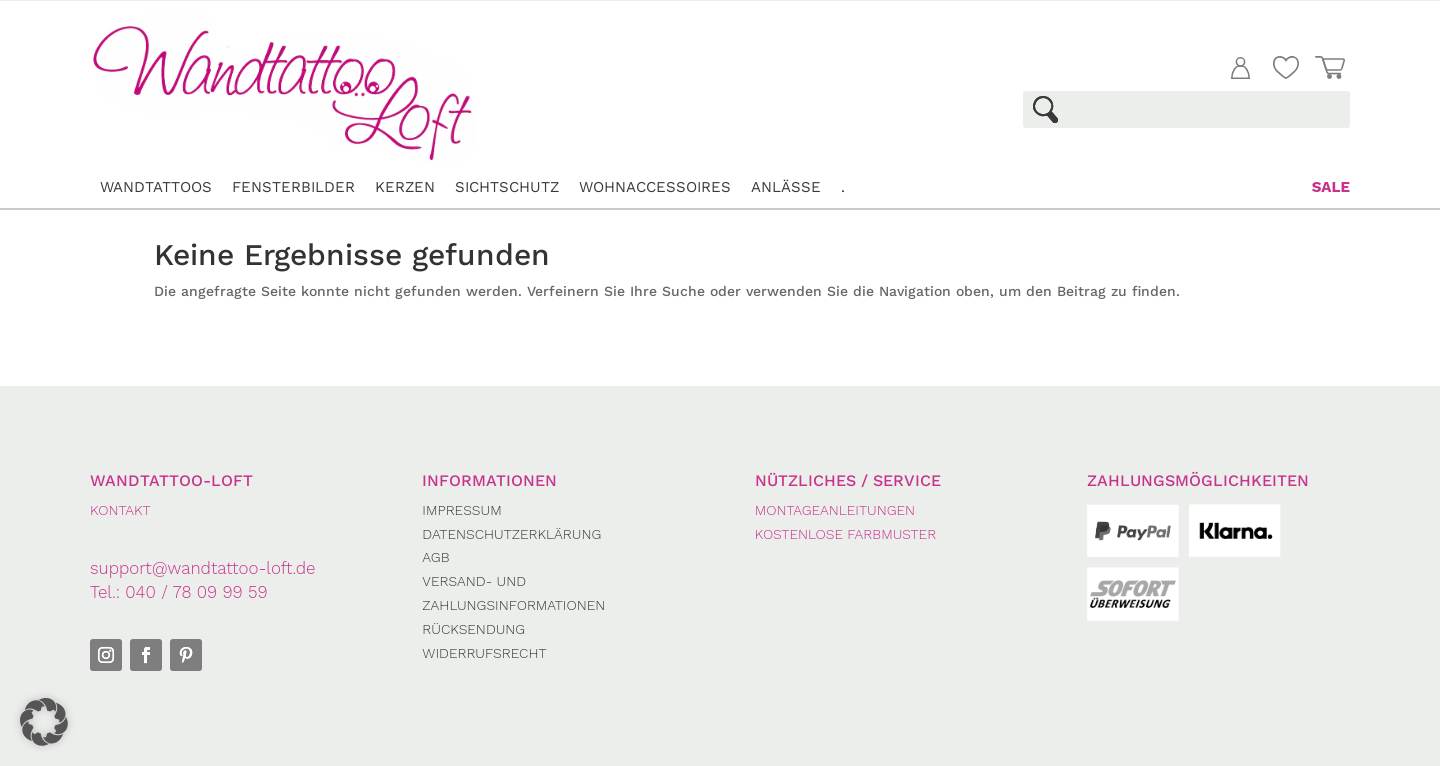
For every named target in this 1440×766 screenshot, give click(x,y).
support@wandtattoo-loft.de (203, 568)
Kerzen (405, 187)
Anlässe (786, 187)
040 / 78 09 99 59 (196, 592)
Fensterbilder (293, 187)
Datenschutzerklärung (511, 534)
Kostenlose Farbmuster (845, 534)
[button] (44, 722)
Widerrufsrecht (484, 653)
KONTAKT (120, 510)
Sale (1331, 187)
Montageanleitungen (835, 510)
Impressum (461, 510)
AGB (435, 557)
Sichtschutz (507, 187)
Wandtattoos (156, 187)
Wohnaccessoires (655, 187)
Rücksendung (473, 629)
